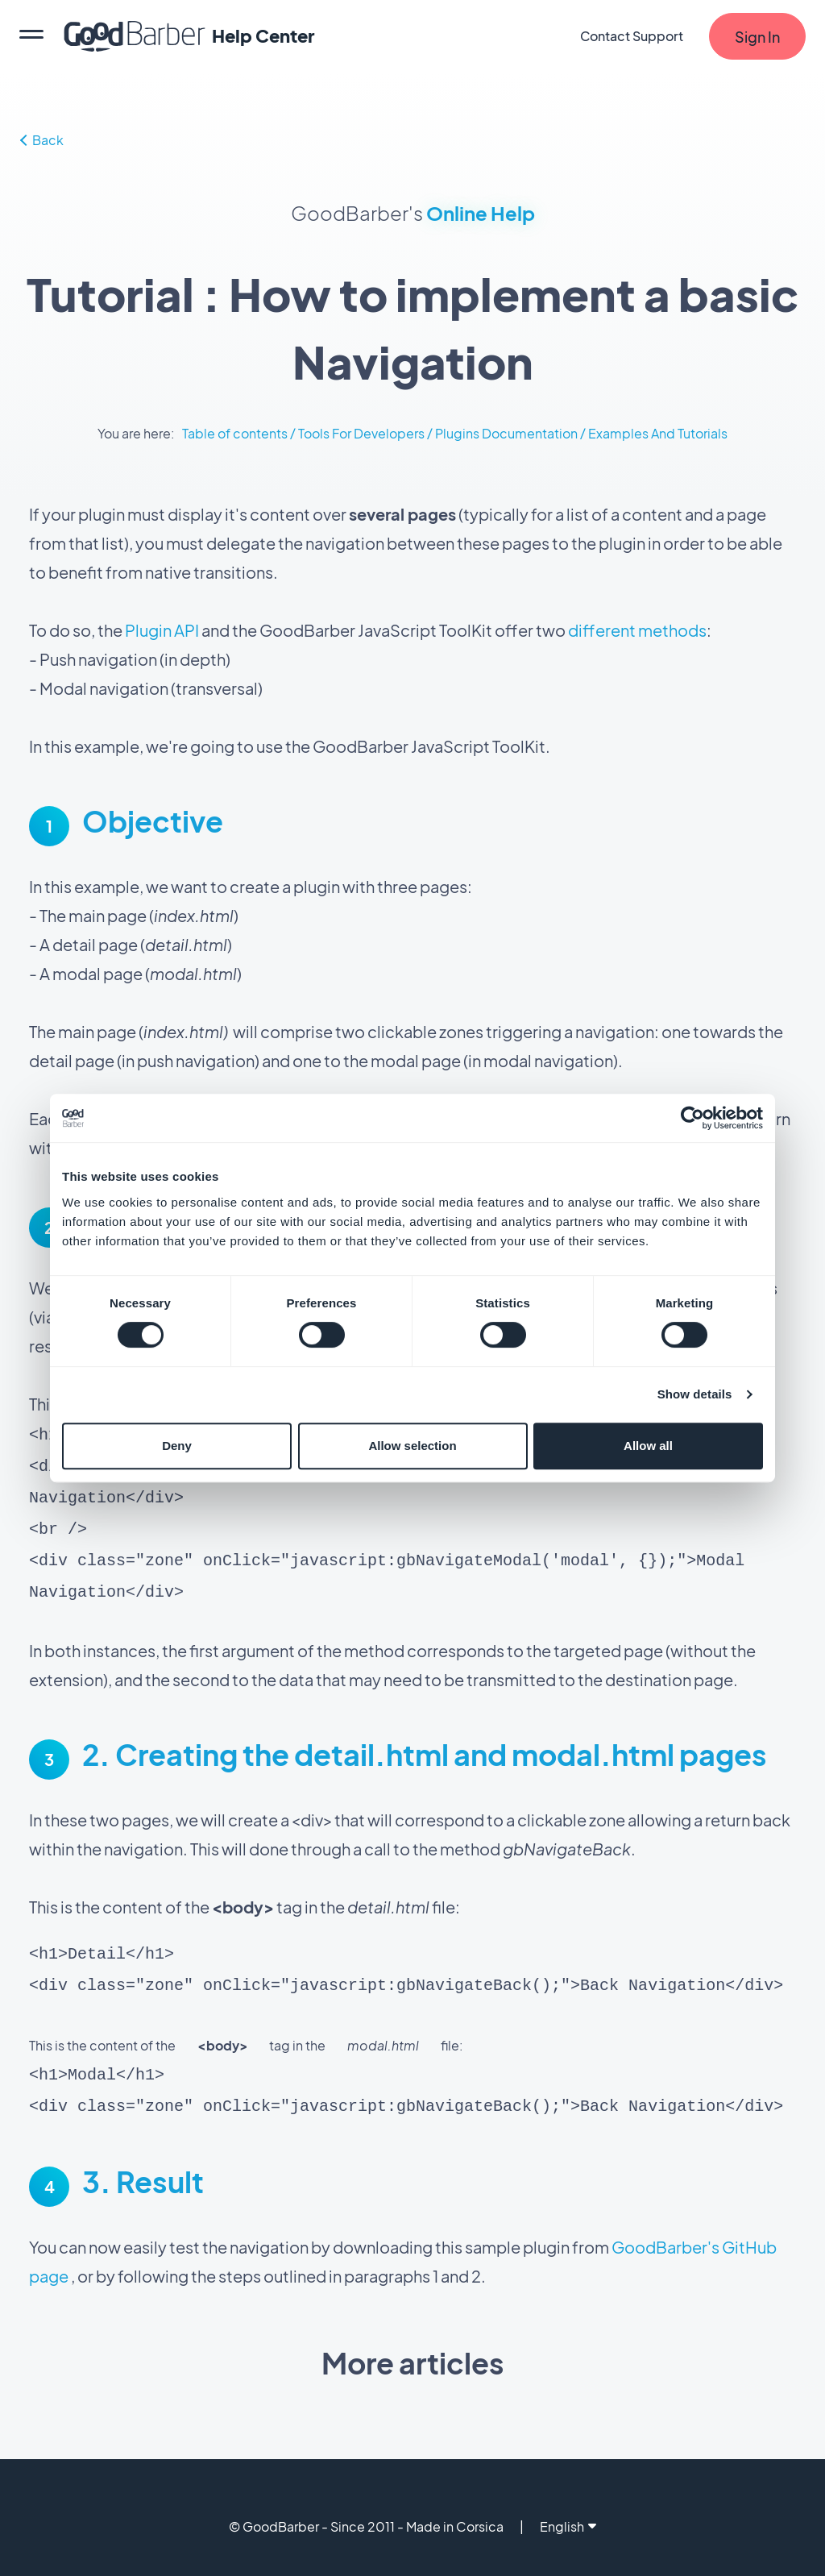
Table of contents (235, 433)
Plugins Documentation (506, 433)
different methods (637, 630)
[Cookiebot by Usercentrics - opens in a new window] (692, 1118)
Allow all (648, 1445)
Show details (694, 1394)
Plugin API (162, 630)
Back (42, 139)
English (568, 2510)
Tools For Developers (362, 433)
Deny (177, 1445)
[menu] (31, 36)
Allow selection (412, 1445)
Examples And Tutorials (658, 433)
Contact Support (631, 35)
